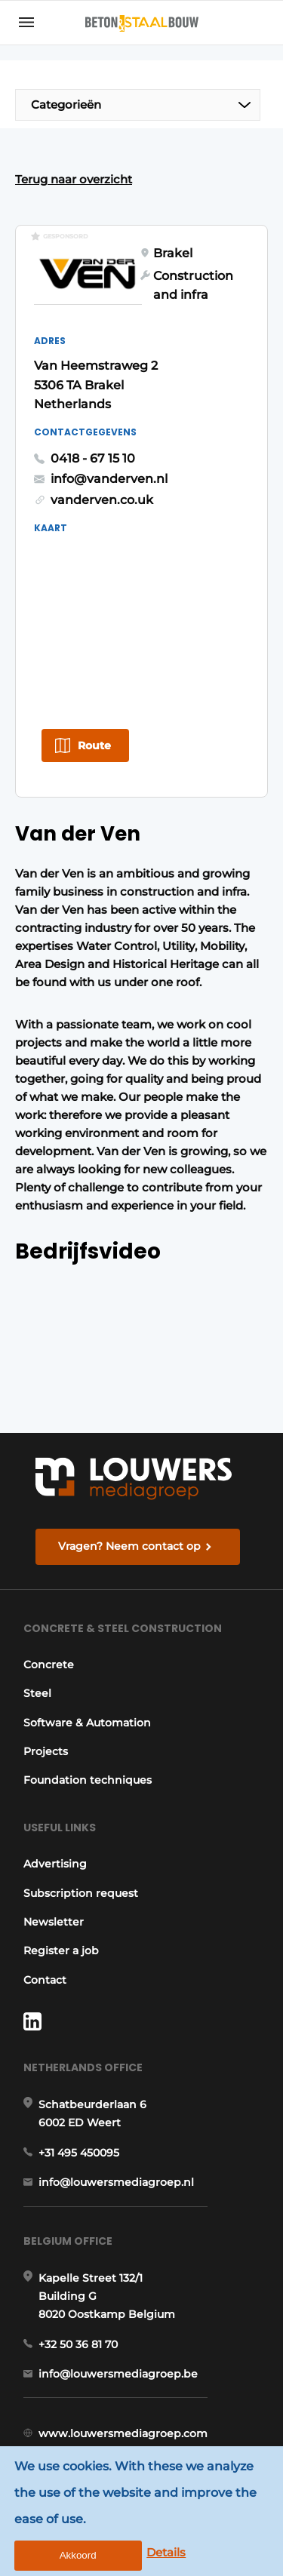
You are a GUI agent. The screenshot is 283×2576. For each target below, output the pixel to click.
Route (94, 745)
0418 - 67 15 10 (93, 458)
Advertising (55, 1864)
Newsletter (53, 1922)
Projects (45, 1751)
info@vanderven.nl (109, 479)
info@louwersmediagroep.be (118, 2374)
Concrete (48, 1664)
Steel (37, 1693)
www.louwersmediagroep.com (123, 2433)
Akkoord (78, 2555)
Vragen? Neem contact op (129, 1546)
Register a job (61, 1950)
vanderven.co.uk (102, 500)
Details (166, 2552)
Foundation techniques (87, 1780)
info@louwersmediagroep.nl (116, 2182)
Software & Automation (87, 1722)
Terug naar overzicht (73, 179)
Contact (44, 1980)
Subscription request (80, 1893)
